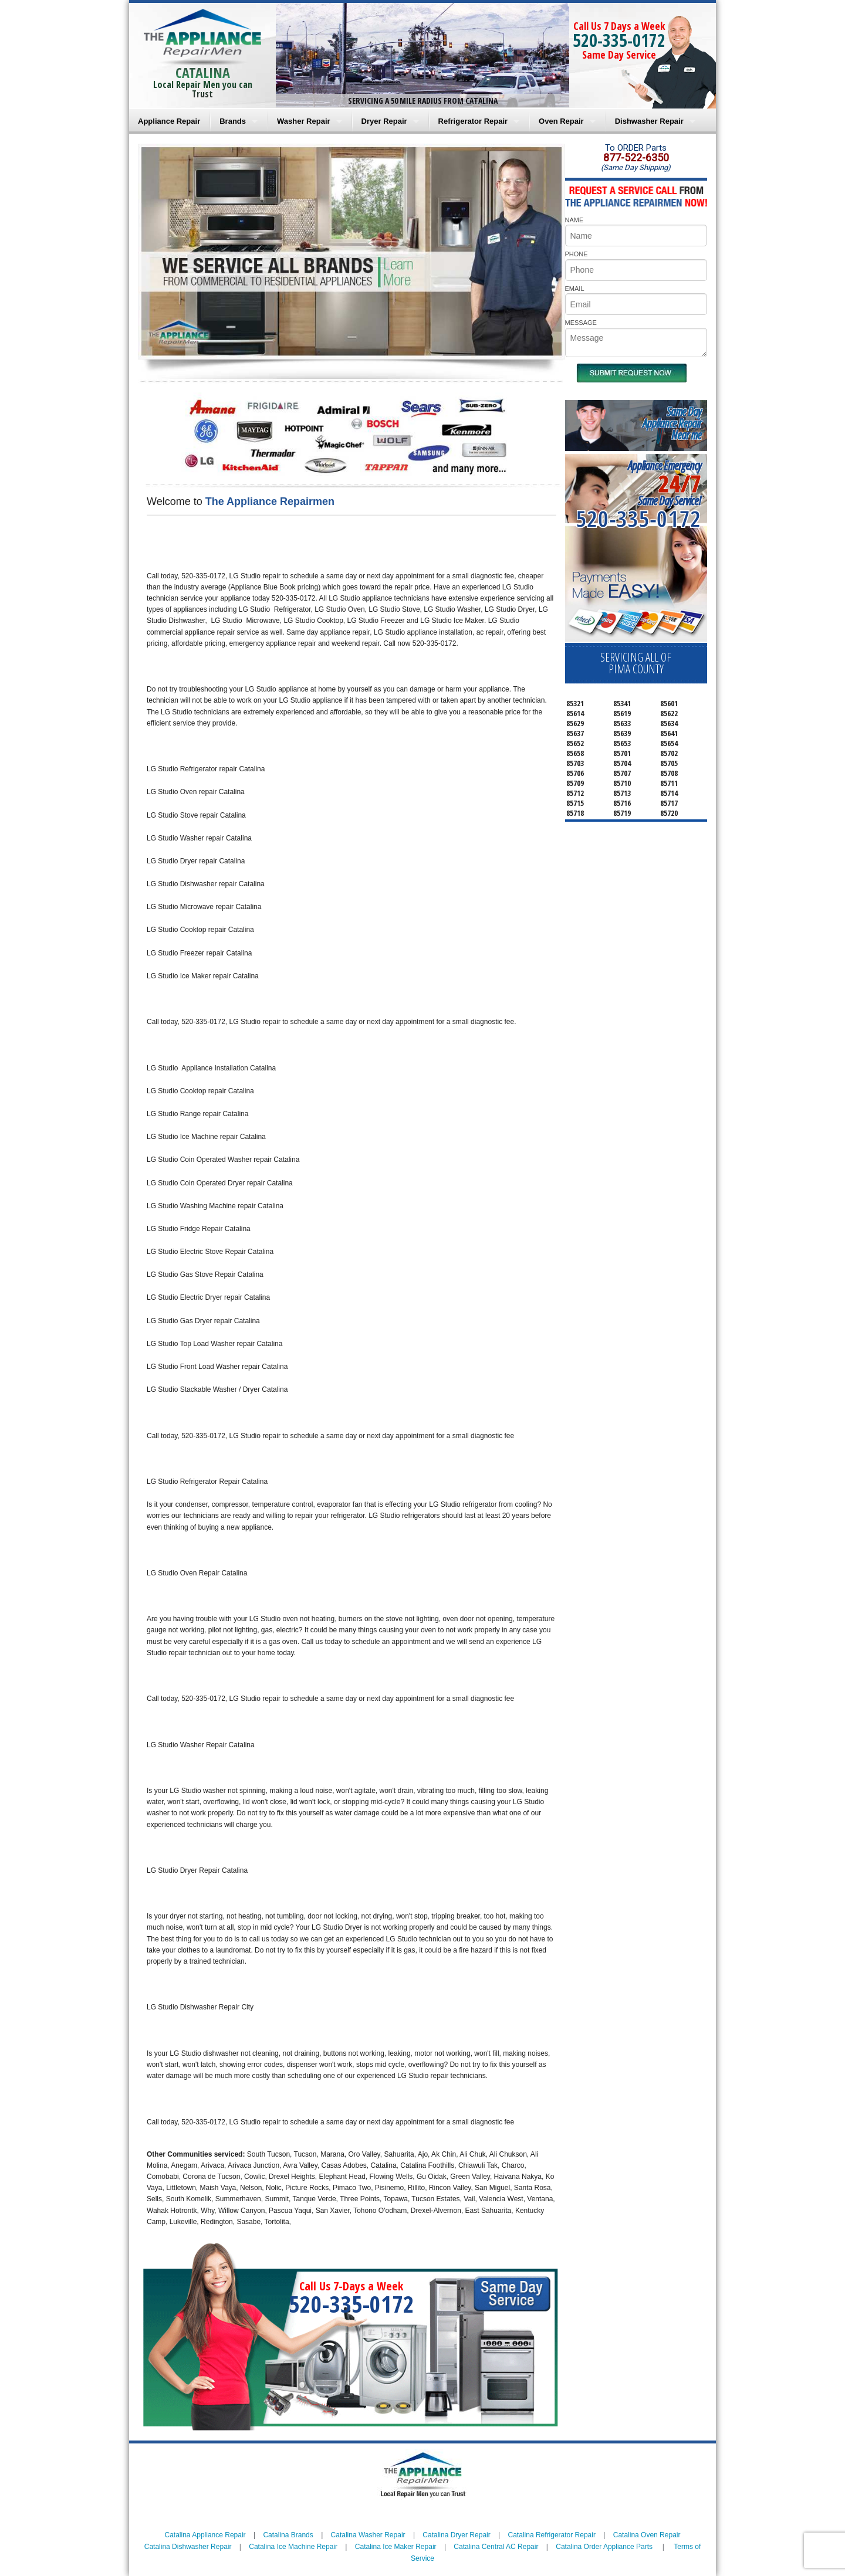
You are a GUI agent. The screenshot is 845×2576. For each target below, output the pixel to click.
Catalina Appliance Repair (205, 2535)
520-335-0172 (619, 40)
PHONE (576, 253)
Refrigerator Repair (473, 121)
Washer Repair (303, 121)
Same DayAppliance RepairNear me (672, 423)
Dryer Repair (384, 121)
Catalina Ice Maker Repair (396, 2547)
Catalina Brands (288, 2535)
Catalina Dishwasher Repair (188, 2547)
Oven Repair (561, 121)
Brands (232, 121)
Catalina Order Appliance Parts (604, 2547)
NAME (574, 219)
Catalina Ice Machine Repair (293, 2547)
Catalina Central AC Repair (496, 2547)
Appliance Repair (169, 121)
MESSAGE (581, 322)
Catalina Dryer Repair (456, 2535)
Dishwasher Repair (649, 121)
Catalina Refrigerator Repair (552, 2535)
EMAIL (574, 288)
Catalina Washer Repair (368, 2535)
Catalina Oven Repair (647, 2535)
